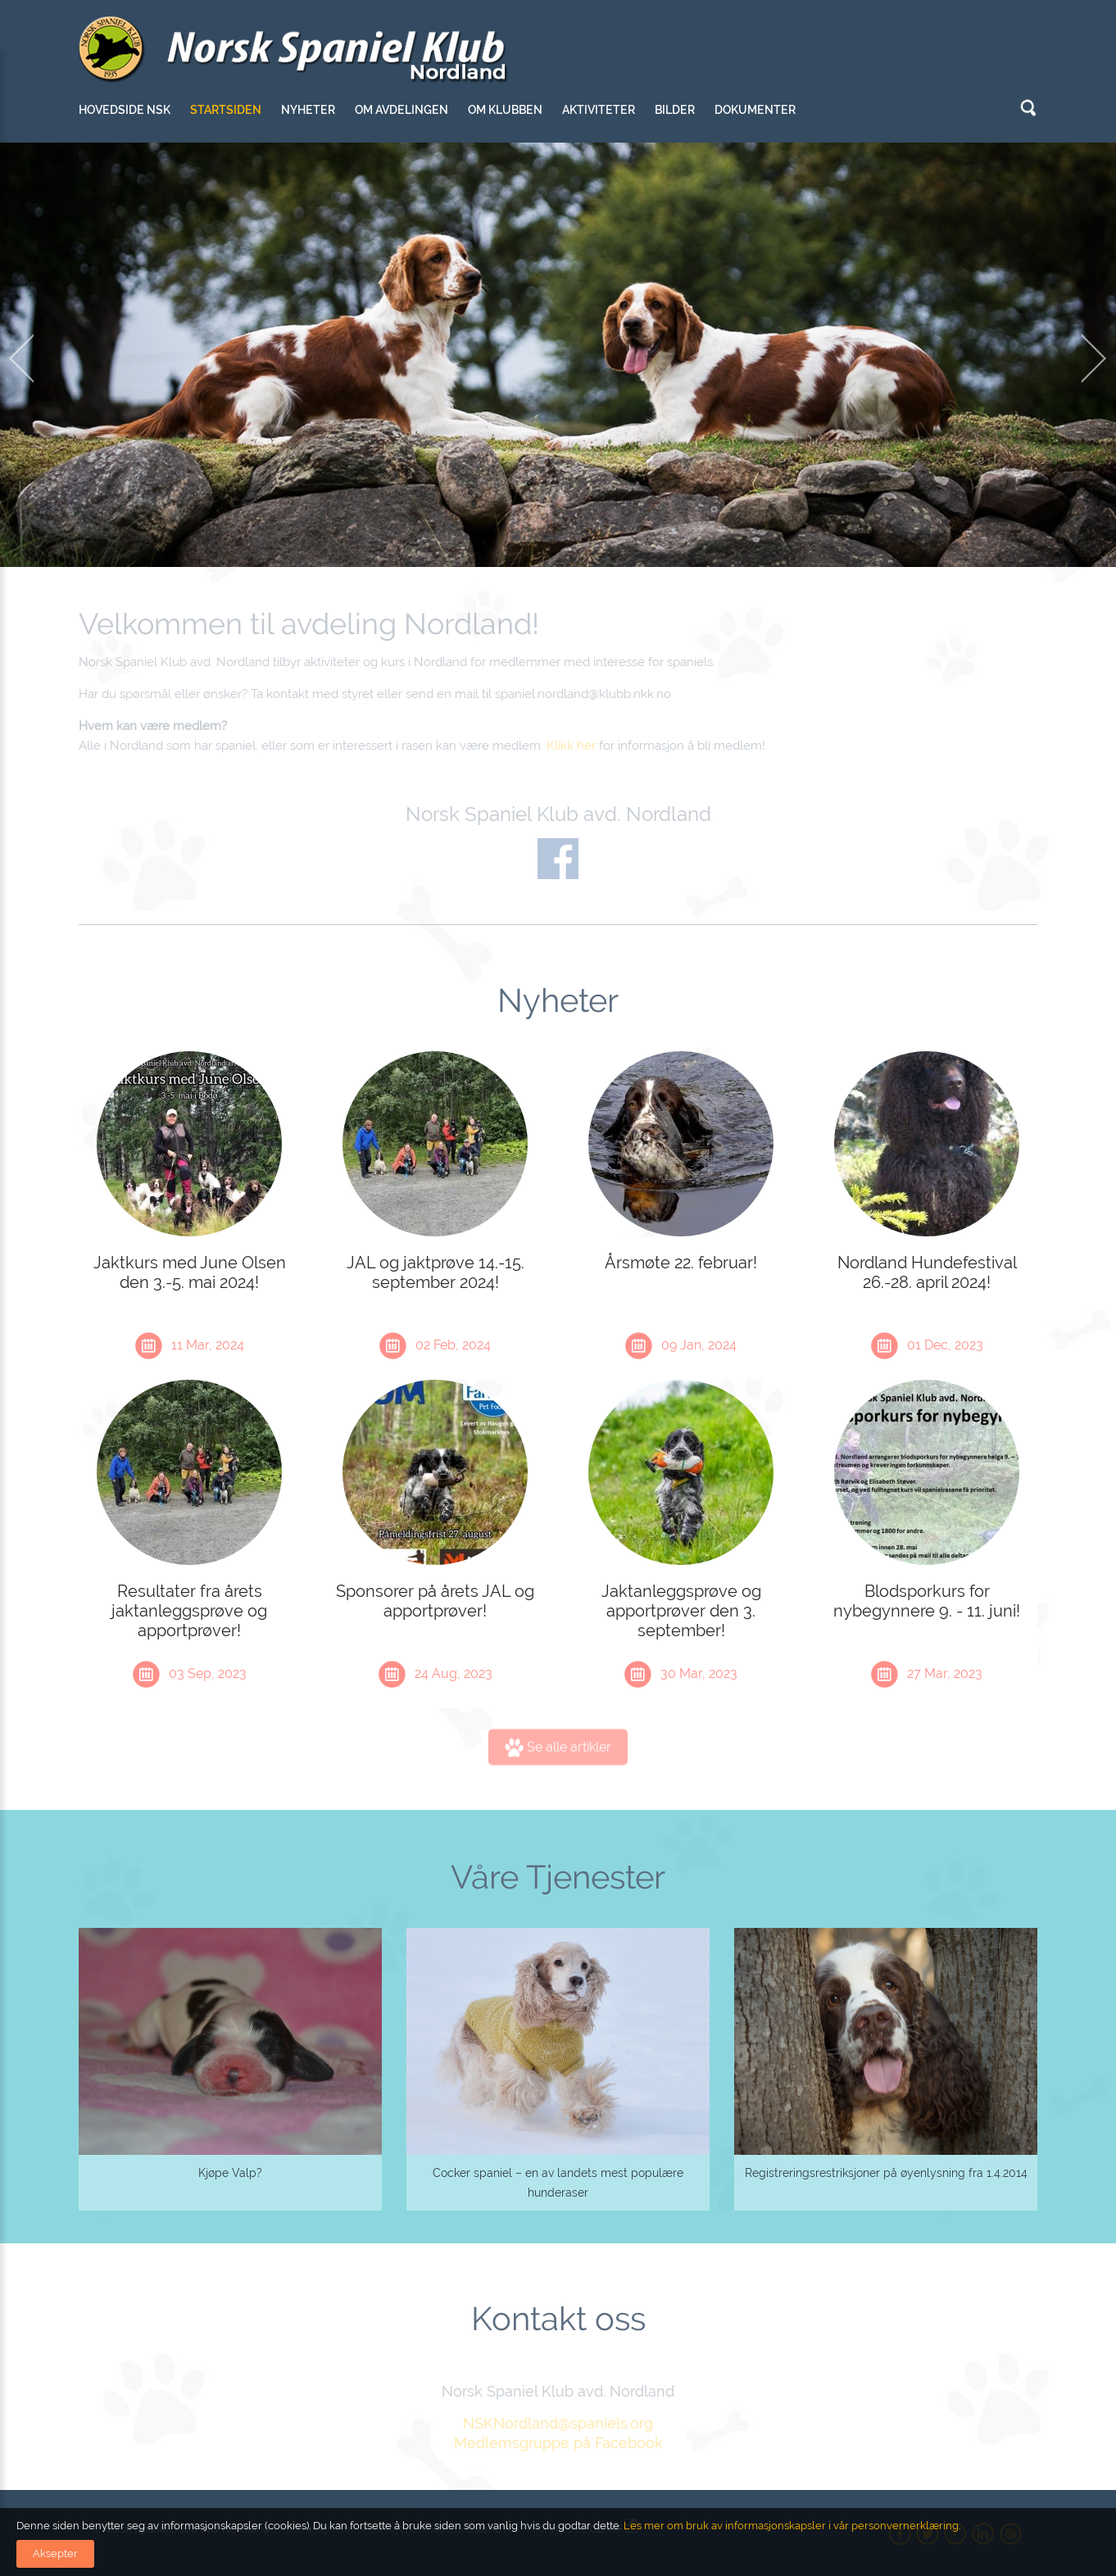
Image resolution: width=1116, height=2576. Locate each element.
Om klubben (505, 109)
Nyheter (308, 109)
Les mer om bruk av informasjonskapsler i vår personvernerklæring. (790, 2525)
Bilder (675, 109)
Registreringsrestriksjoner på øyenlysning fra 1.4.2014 (886, 2172)
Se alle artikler (558, 1754)
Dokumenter (755, 109)
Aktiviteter (598, 109)
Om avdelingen (401, 109)
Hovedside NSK (124, 109)
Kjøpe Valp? (230, 2172)
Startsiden (225, 109)
